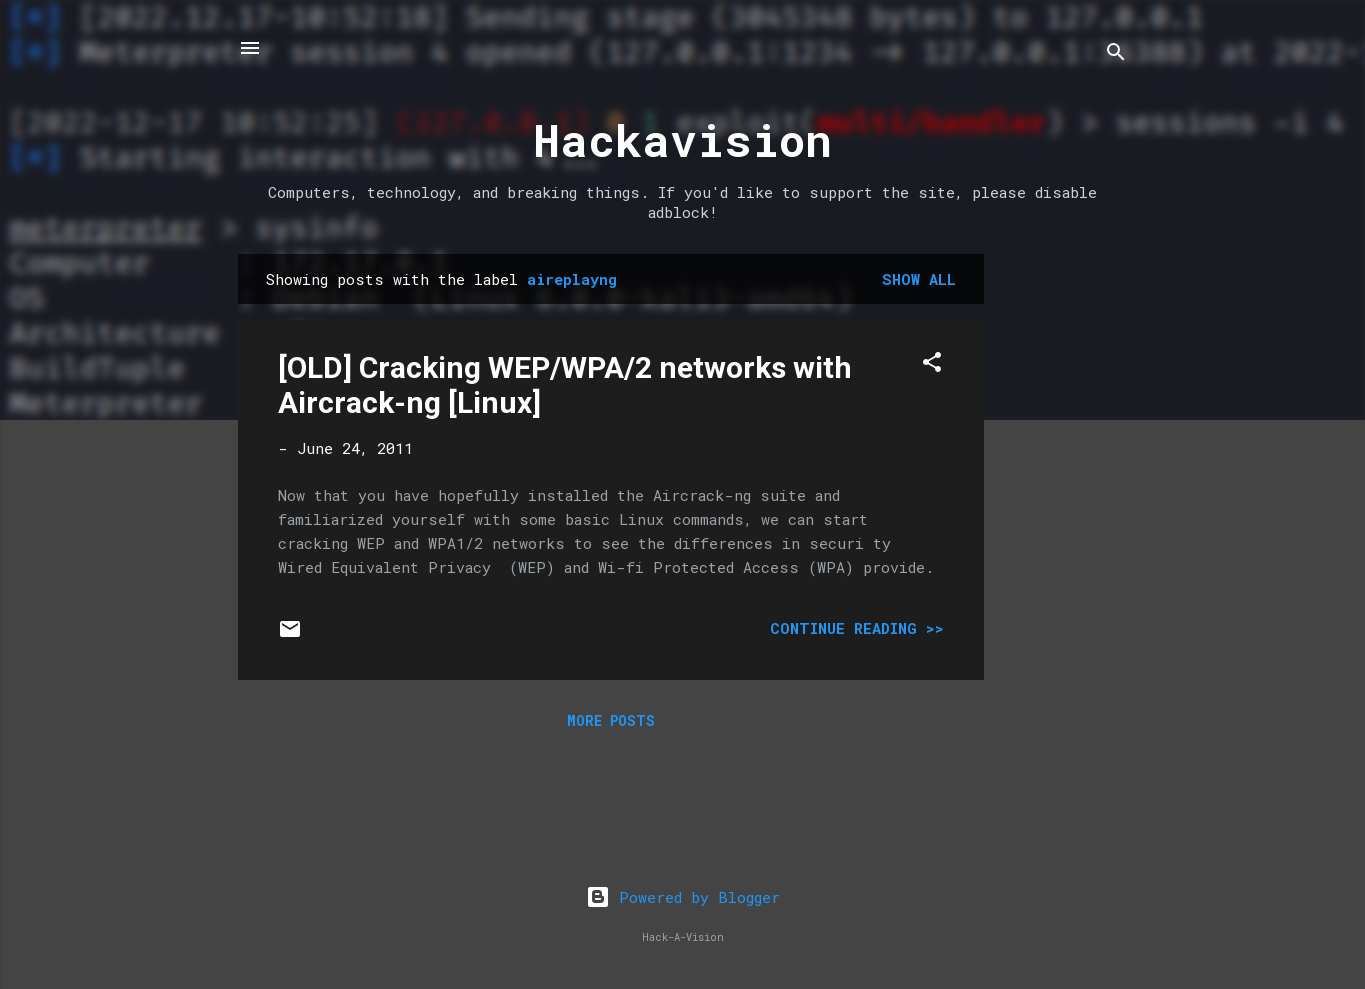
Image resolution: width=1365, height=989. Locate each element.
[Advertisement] (1064, 554)
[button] (932, 365)
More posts (611, 720)
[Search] (1116, 54)
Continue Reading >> (857, 628)
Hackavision (682, 139)
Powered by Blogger (683, 897)
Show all (919, 279)
